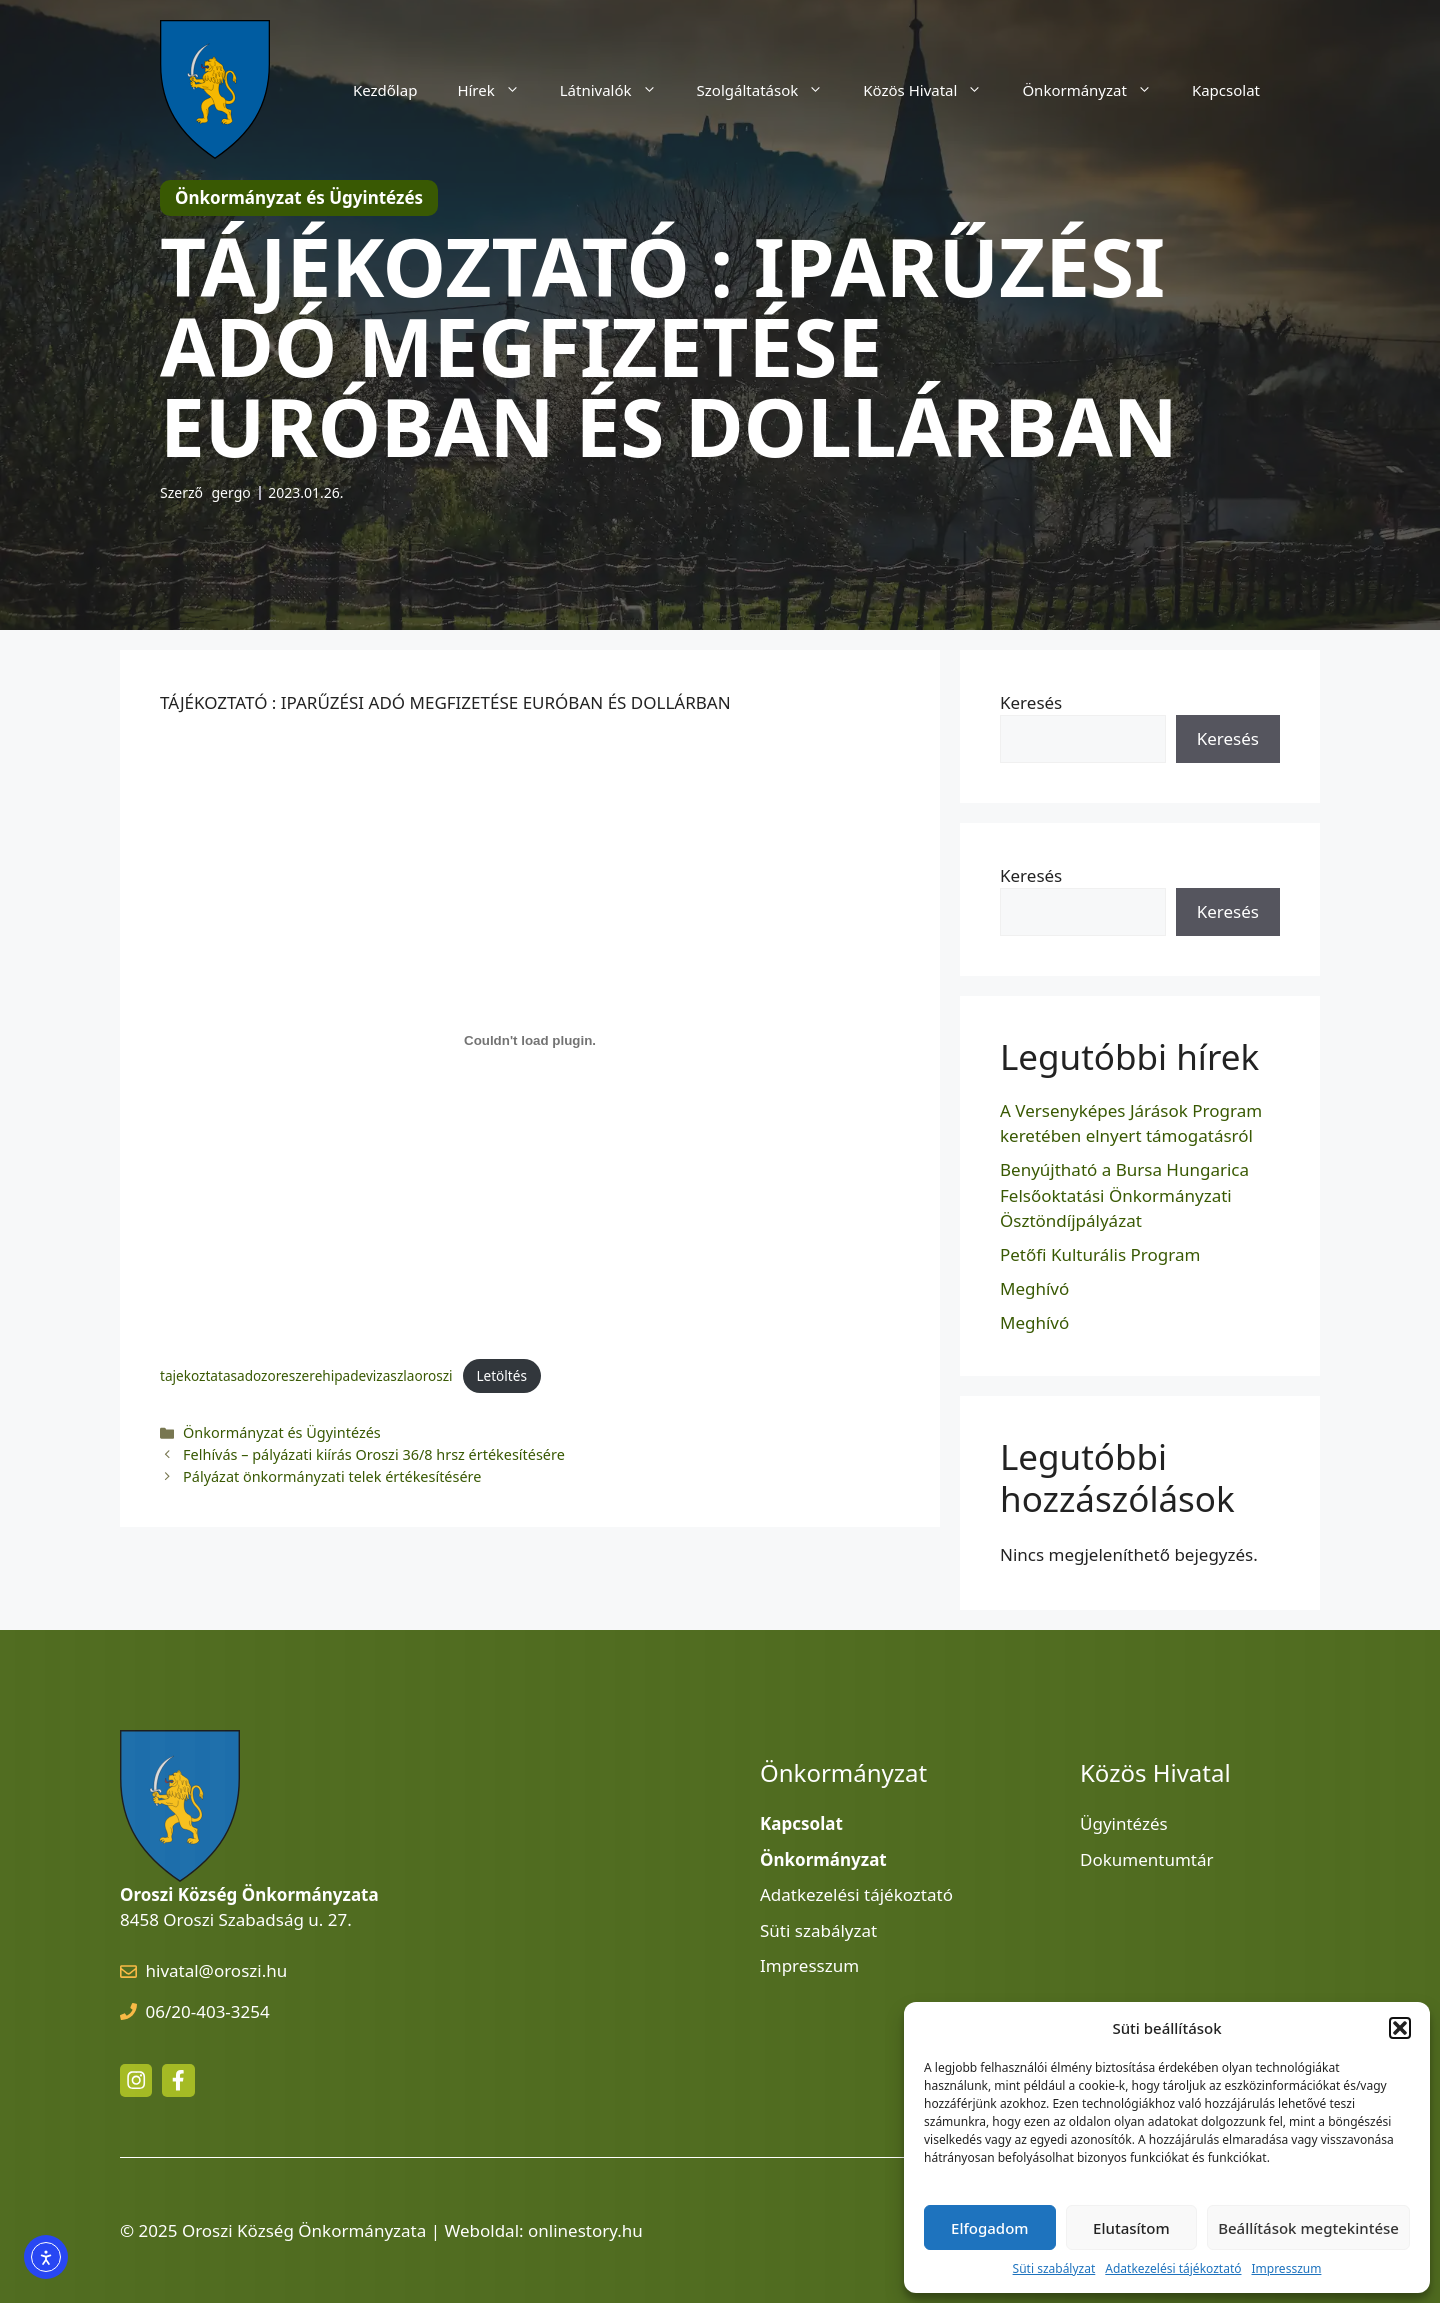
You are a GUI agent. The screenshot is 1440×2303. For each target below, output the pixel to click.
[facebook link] (178, 2080)
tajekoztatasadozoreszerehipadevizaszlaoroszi (306, 1375)
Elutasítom (1131, 2228)
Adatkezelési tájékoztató (1173, 2268)
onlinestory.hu (585, 2230)
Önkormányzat (1097, 90)
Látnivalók (618, 90)
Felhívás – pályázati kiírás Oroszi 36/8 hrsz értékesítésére (374, 1454)
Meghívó (1034, 1288)
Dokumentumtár (1147, 1859)
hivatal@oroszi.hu (217, 1970)
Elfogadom (989, 2228)
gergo (231, 492)
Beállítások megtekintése (1308, 2228)
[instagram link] (136, 2080)
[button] (1400, 2028)
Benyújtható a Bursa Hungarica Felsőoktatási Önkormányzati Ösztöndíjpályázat (1124, 1195)
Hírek (498, 90)
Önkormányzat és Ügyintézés (282, 1432)
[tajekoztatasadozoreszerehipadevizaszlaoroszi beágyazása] (530, 1041)
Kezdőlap (385, 90)
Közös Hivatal (932, 90)
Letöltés (501, 1375)
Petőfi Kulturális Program (1100, 1254)
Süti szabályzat (1054, 2268)
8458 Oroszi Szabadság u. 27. (236, 1919)
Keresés (1031, 702)
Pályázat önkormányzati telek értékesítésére (332, 1476)
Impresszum (1286, 2268)
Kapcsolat (1226, 90)
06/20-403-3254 (208, 2011)
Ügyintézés (1124, 1823)
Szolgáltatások (770, 90)
